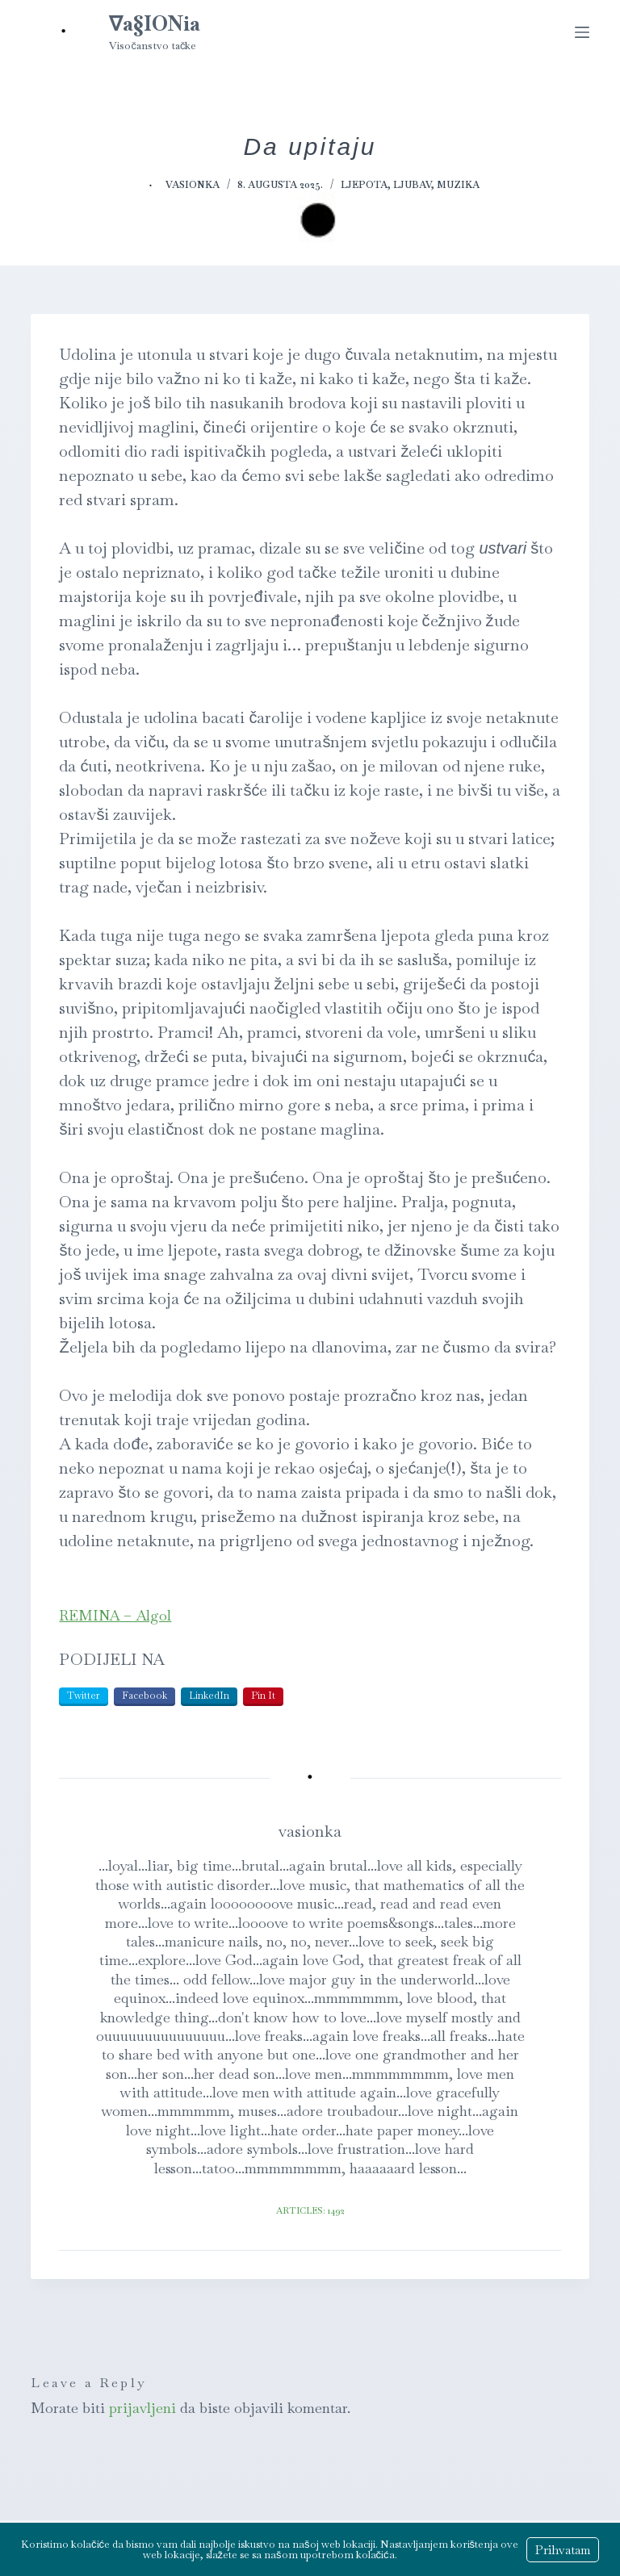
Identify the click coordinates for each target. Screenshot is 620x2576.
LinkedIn (209, 1695)
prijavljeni (142, 2407)
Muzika (458, 184)
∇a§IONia (154, 23)
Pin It (263, 1695)
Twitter (83, 1695)
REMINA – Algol (115, 1615)
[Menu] (582, 32)
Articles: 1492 (310, 2210)
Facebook (144, 1695)
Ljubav (412, 184)
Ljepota (364, 184)
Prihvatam (562, 2549)
